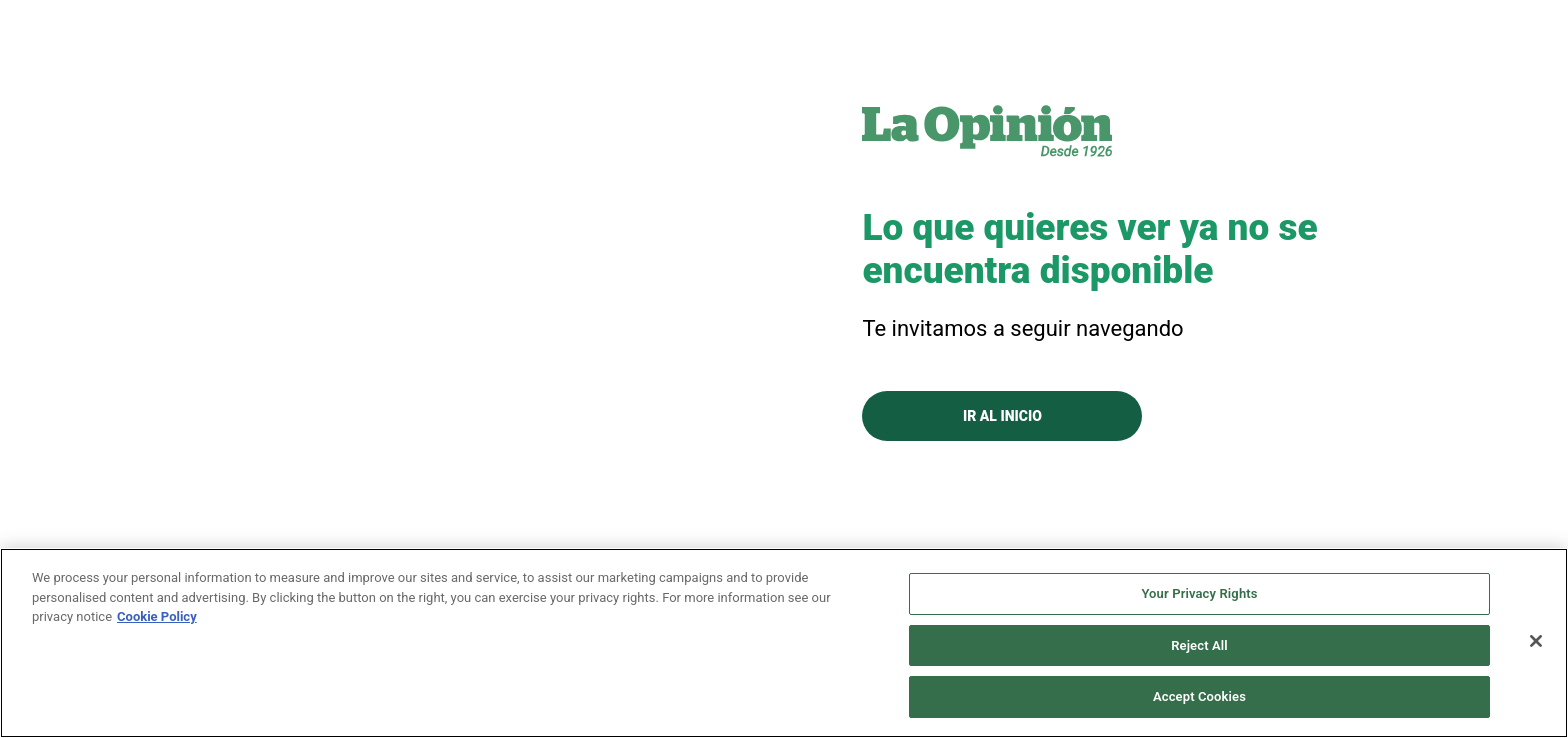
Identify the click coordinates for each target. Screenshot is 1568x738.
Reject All (1199, 645)
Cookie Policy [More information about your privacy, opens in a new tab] (157, 616)
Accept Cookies (1199, 696)
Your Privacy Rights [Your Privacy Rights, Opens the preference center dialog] (1199, 593)
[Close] (1536, 641)
